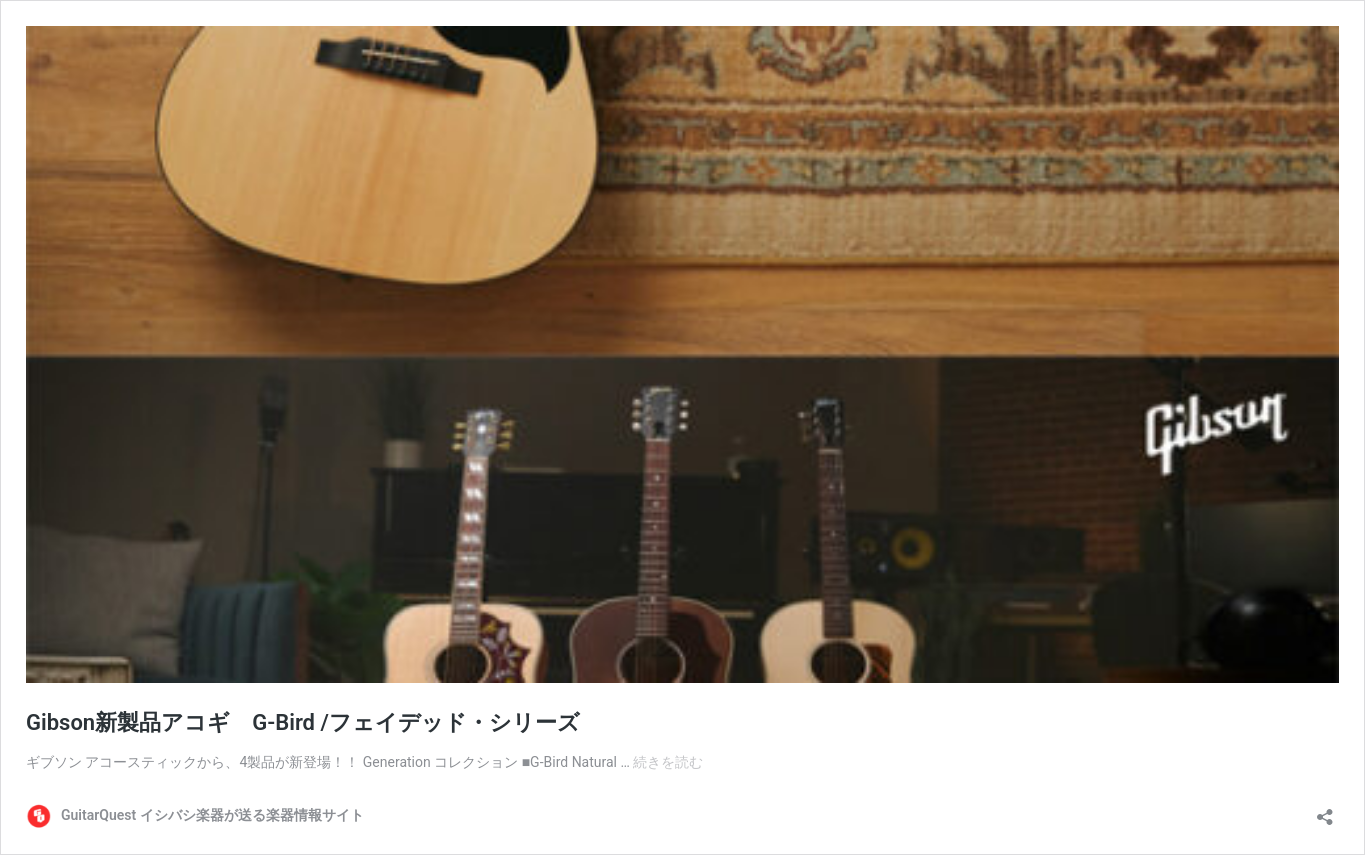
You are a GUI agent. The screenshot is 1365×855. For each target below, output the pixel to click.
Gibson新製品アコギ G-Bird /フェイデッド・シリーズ (303, 722)
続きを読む (668, 762)
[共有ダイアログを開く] (1325, 810)
